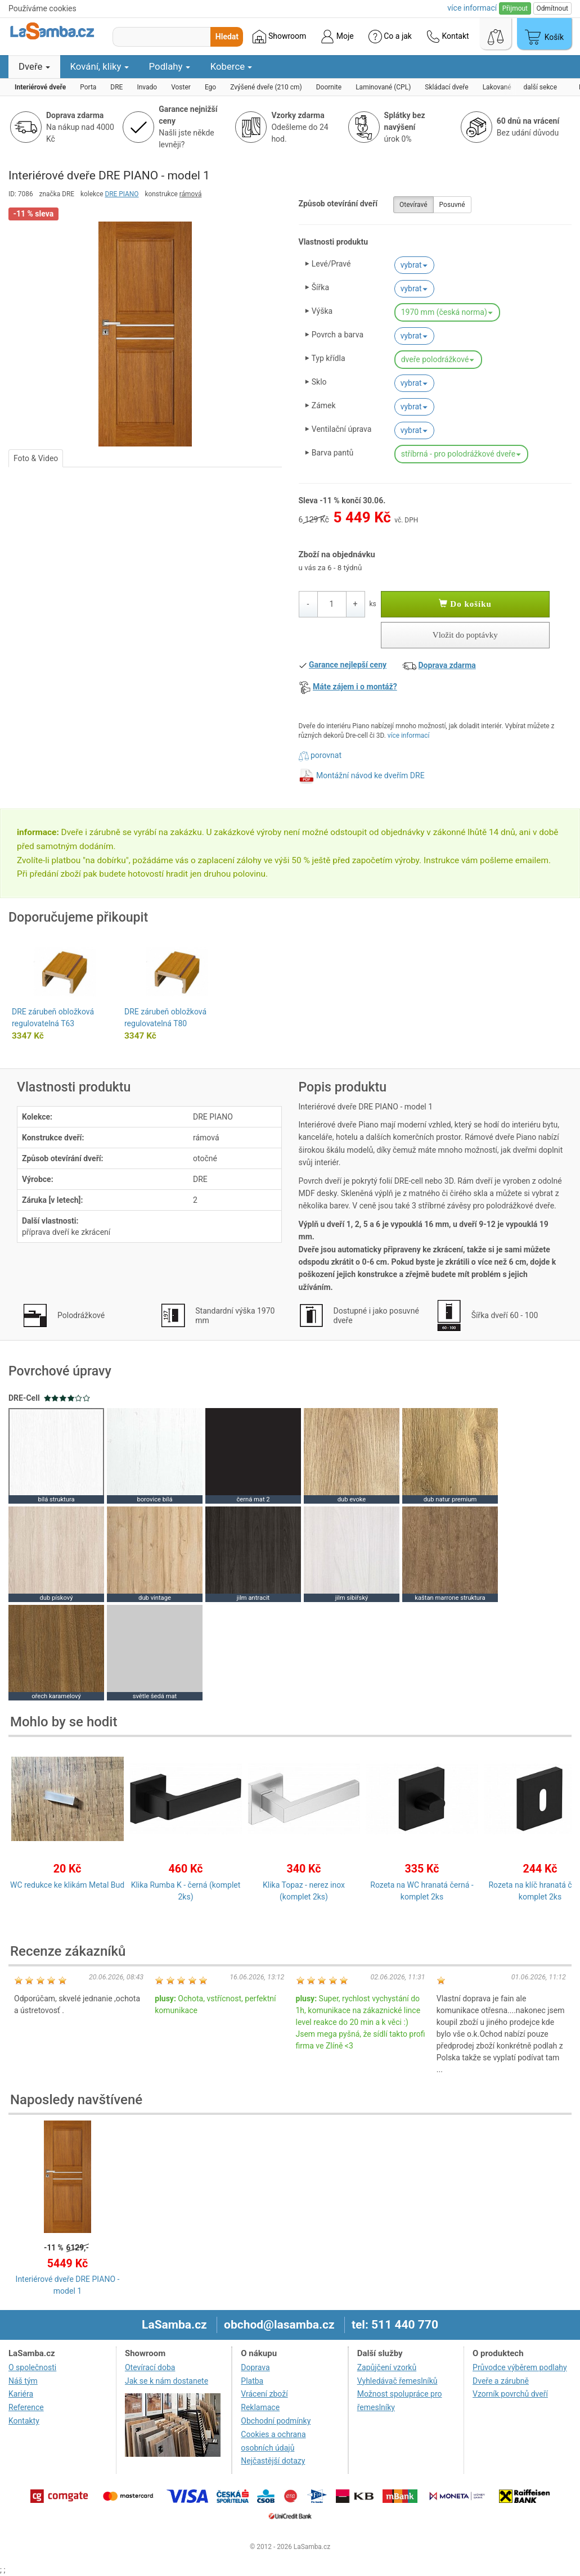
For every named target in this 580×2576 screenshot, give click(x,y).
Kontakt (447, 36)
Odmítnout (552, 8)
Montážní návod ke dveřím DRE (370, 775)
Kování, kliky (99, 66)
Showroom (279, 36)
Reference (26, 2407)
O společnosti (32, 2367)
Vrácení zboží (264, 2393)
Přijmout (515, 8)
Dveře (34, 66)
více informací (409, 735)
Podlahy (169, 66)
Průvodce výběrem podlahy (520, 2367)
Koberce (231, 66)
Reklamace (260, 2407)
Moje (337, 36)
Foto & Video (36, 458)
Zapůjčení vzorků (387, 2367)
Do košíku (465, 603)
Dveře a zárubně (501, 2380)
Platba (252, 2380)
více (472, 7)
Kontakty (23, 2420)
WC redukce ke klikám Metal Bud (67, 1884)
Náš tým (23, 2380)
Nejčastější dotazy (273, 2460)
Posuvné (452, 205)
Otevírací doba (150, 2367)
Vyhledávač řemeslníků (397, 2380)
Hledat (227, 36)
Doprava (255, 2367)
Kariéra (20, 2393)
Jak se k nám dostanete (166, 2380)
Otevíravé (413, 205)
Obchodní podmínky (276, 2420)
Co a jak (390, 36)
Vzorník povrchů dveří (510, 2393)
